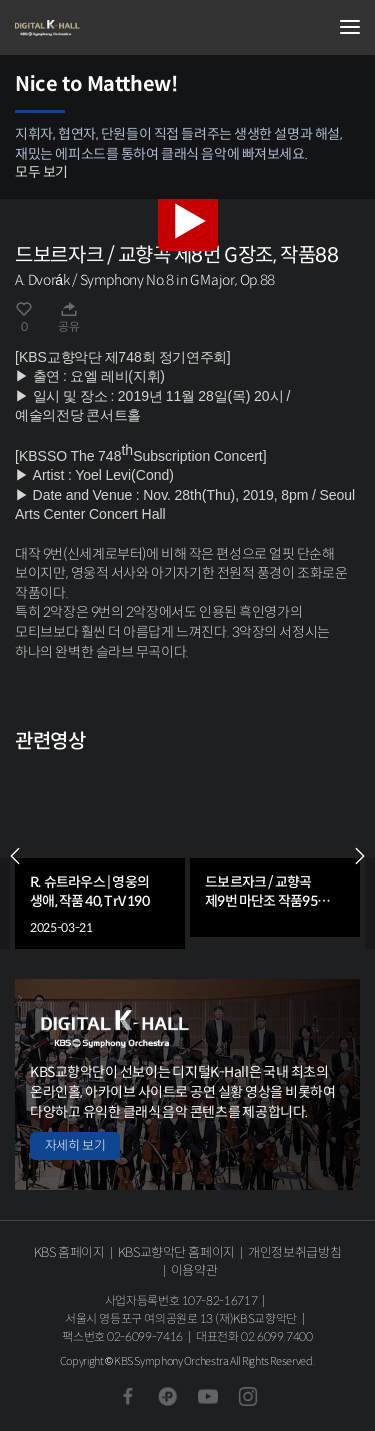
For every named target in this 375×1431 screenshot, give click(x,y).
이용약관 (194, 1270)
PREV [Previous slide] (15, 856)
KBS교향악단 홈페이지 (176, 1252)
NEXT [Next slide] (360, 856)
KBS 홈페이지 (69, 1252)
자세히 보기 (75, 1145)
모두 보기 (41, 172)
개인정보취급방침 (294, 1252)
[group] (100, 855)
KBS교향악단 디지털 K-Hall (115, 28)
